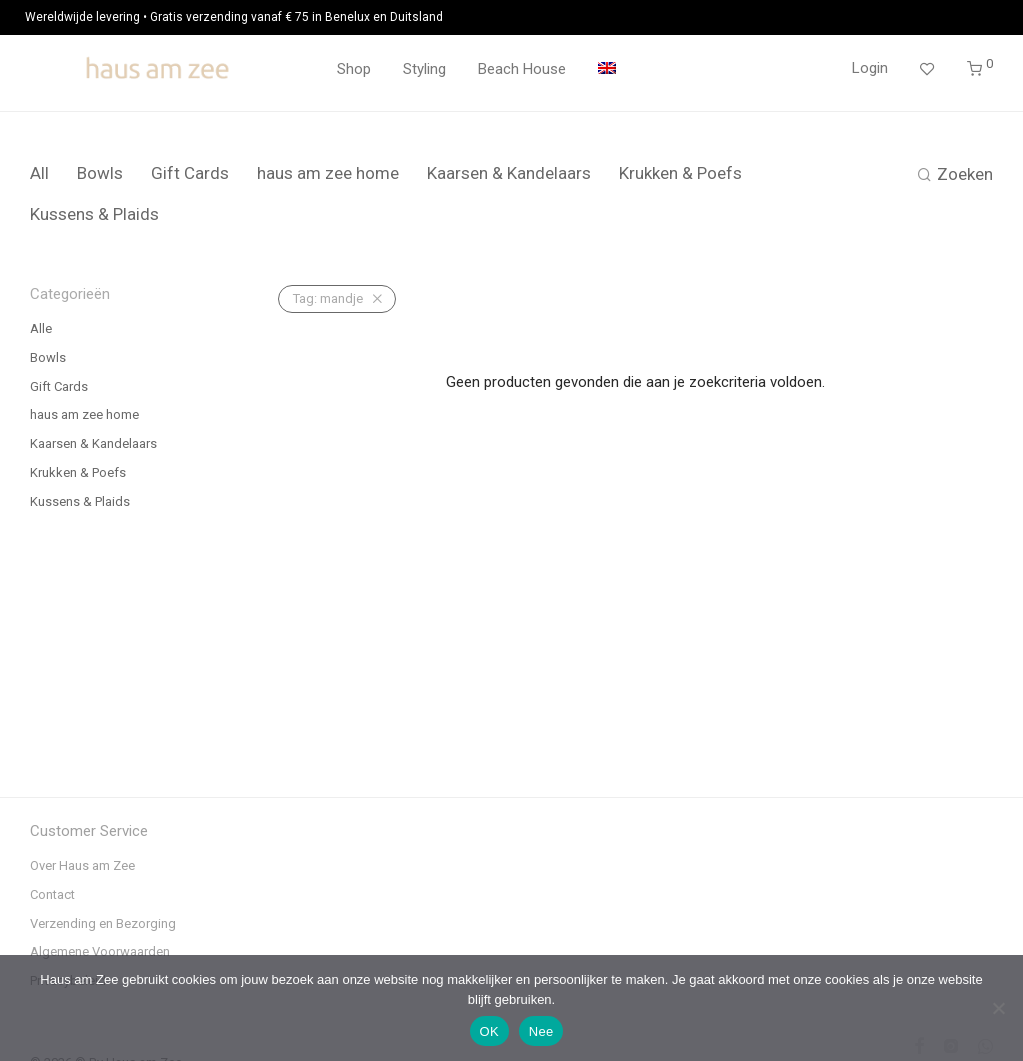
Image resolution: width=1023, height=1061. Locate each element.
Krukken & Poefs (680, 173)
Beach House (522, 69)
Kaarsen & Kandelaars (509, 173)
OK (489, 1031)
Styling (424, 69)
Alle (41, 328)
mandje (328, 298)
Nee (541, 1031)
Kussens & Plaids (94, 214)
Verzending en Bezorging (103, 923)
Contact (52, 894)
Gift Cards (190, 173)
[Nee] (998, 1008)
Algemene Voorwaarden (100, 951)
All (39, 173)
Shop (354, 69)
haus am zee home (328, 173)
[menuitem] (607, 69)
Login (870, 68)
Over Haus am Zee (82, 865)
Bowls (100, 173)
